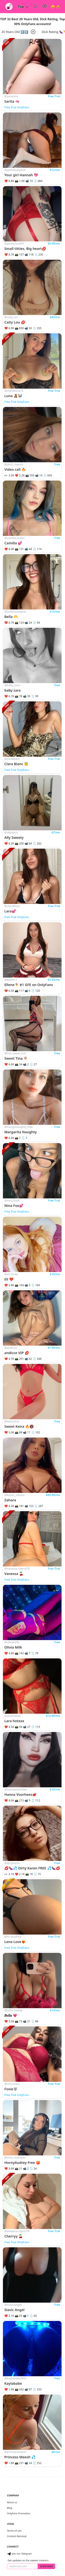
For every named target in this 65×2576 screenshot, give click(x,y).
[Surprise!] (58, 6)
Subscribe (46, 2566)
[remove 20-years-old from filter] (33, 32)
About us (12, 2502)
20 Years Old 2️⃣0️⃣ (14, 32)
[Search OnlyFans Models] (35, 6)
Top (21, 6)
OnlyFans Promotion (18, 2513)
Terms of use (14, 2530)
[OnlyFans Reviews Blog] (45, 6)
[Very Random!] (53, 6)
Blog (9, 2507)
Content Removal (17, 2536)
